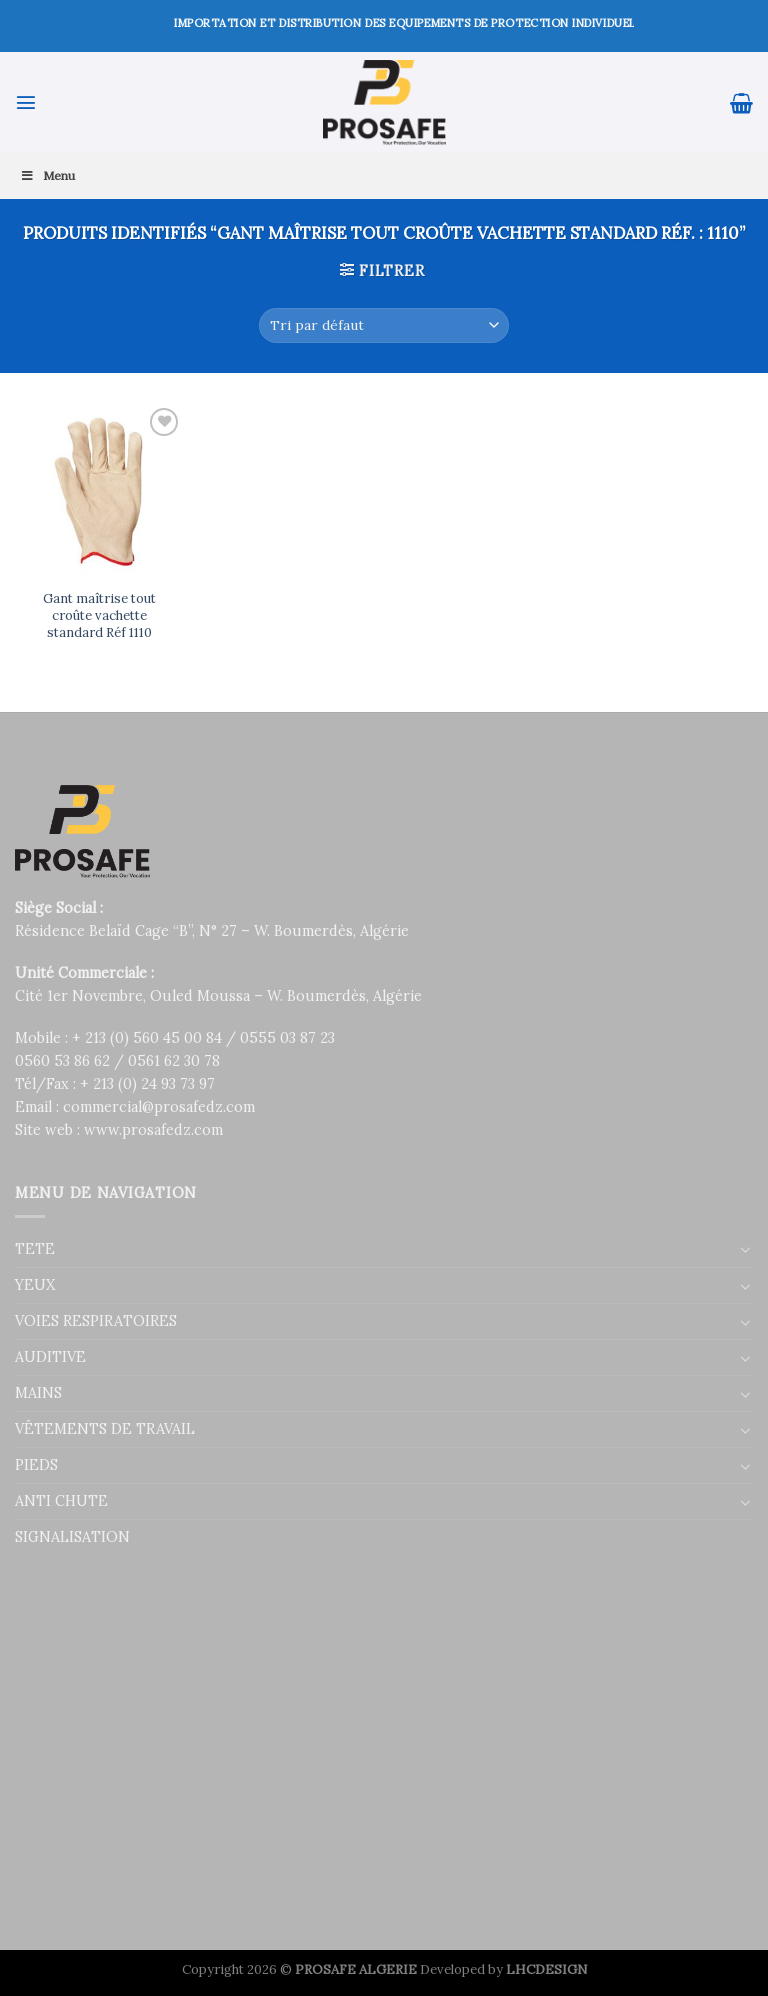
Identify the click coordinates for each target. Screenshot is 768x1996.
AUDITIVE (50, 1357)
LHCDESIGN (546, 1969)
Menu (47, 175)
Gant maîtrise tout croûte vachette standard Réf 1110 (99, 616)
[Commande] (384, 325)
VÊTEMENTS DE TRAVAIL (105, 1429)
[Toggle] (746, 1249)
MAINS (38, 1393)
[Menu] (26, 102)
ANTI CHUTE (61, 1501)
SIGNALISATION (72, 1537)
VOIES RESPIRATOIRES (96, 1321)
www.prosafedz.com (153, 1130)
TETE (35, 1249)
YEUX (35, 1285)
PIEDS (36, 1465)
